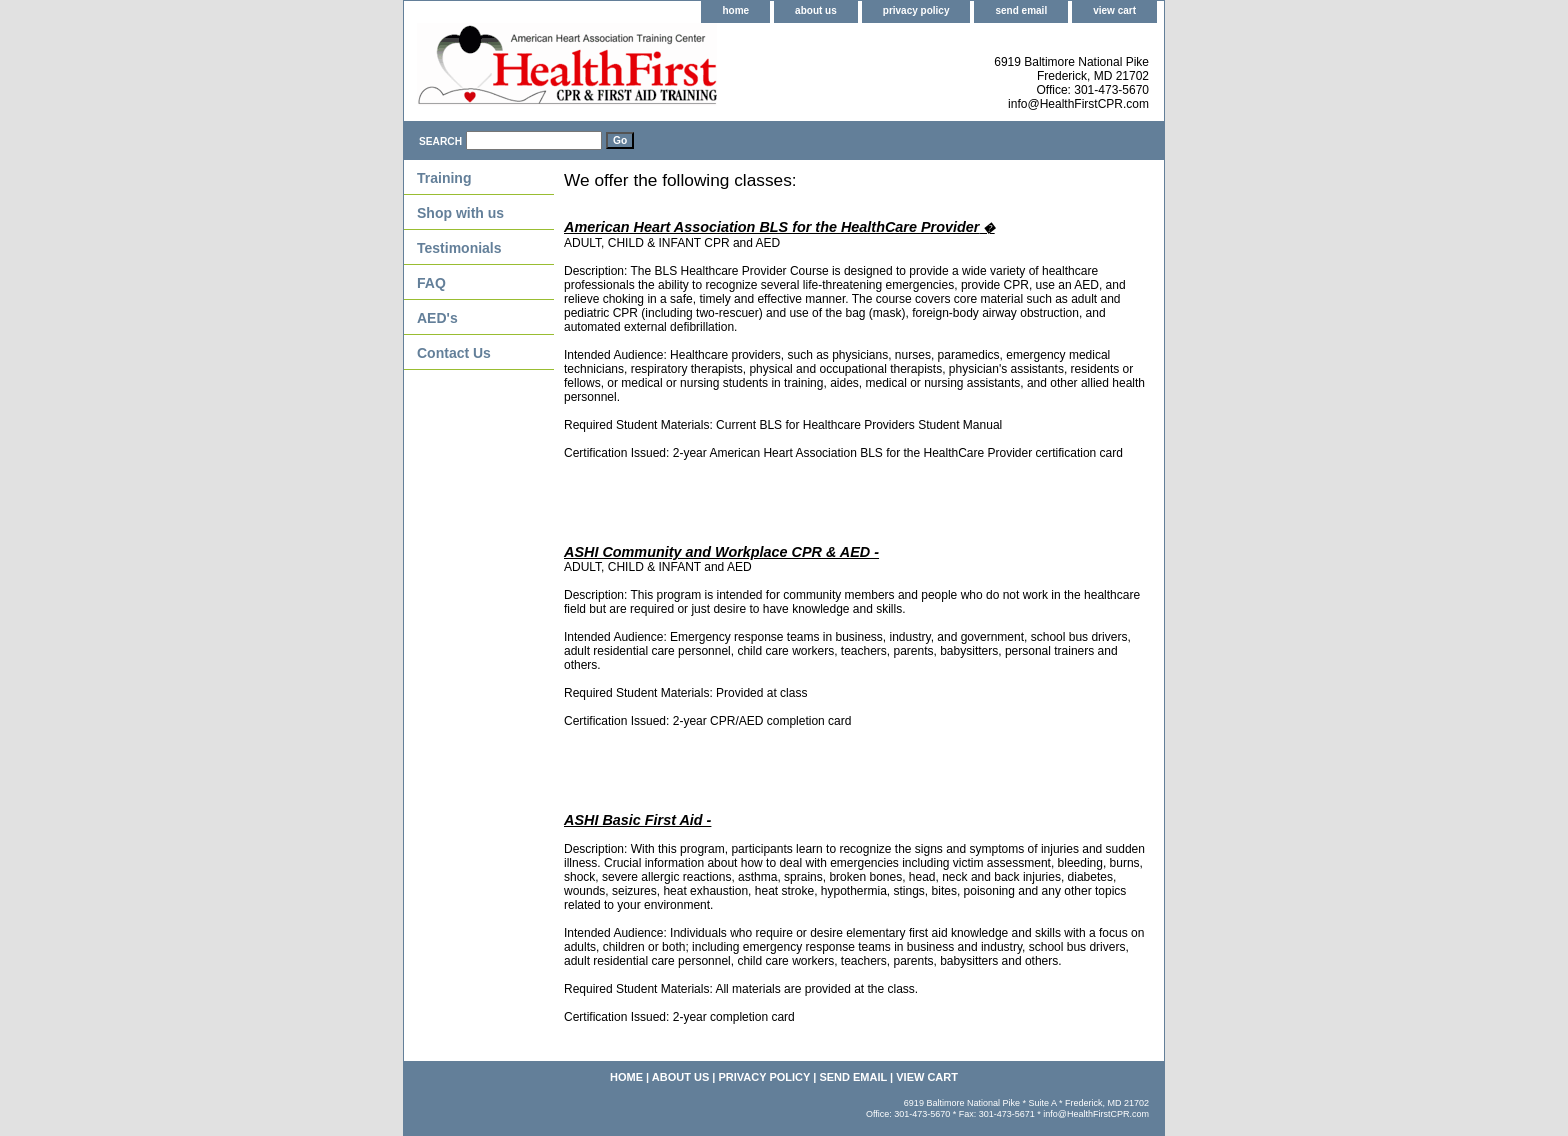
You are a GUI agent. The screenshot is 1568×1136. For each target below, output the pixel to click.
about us (816, 10)
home (735, 10)
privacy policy (916, 10)
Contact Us (454, 353)
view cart (1114, 10)
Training (444, 178)
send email (1021, 10)
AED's (437, 318)
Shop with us (460, 213)
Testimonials (459, 248)
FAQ (431, 283)
